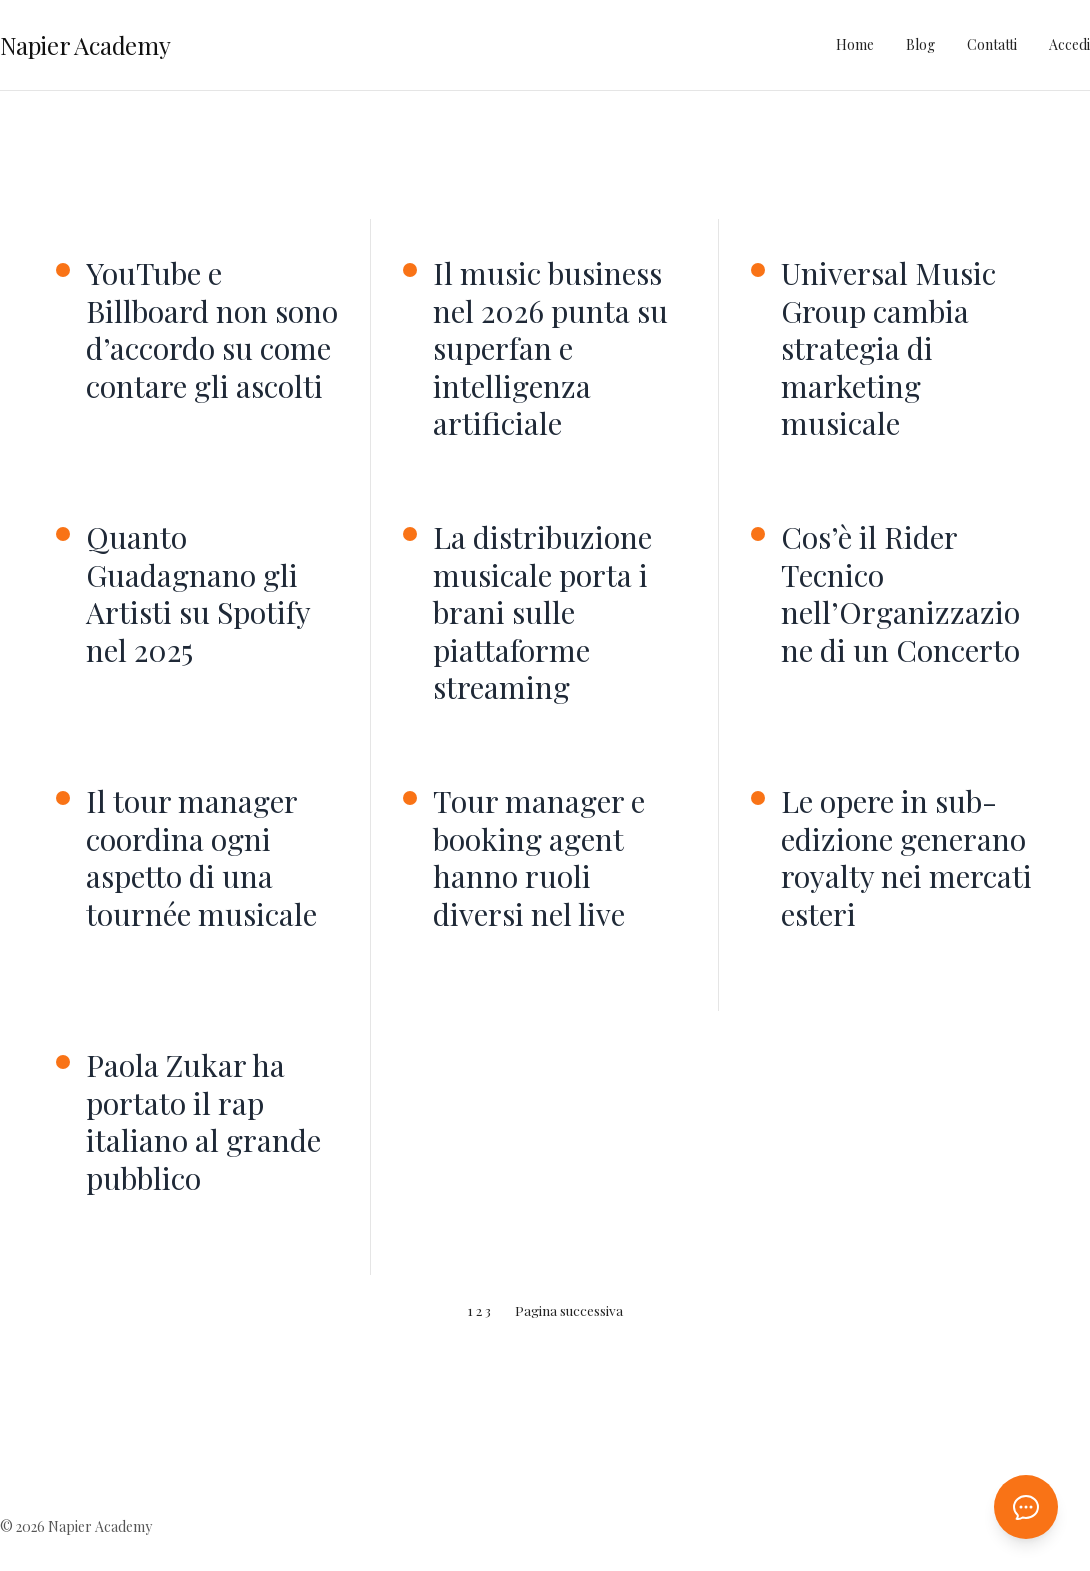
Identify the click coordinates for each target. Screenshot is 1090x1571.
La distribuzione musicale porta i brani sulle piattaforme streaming (542, 613)
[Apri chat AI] (1026, 1507)
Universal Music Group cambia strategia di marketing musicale (888, 349)
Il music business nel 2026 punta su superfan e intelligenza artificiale (550, 349)
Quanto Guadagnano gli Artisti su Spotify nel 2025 (198, 594)
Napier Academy (85, 45)
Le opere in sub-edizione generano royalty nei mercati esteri (906, 858)
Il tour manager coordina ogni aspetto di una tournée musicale (201, 858)
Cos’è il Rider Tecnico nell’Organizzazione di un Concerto (900, 594)
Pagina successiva (569, 1310)
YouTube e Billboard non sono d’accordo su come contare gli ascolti (212, 330)
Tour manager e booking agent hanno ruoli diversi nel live (539, 858)
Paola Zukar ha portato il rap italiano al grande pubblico (203, 1122)
